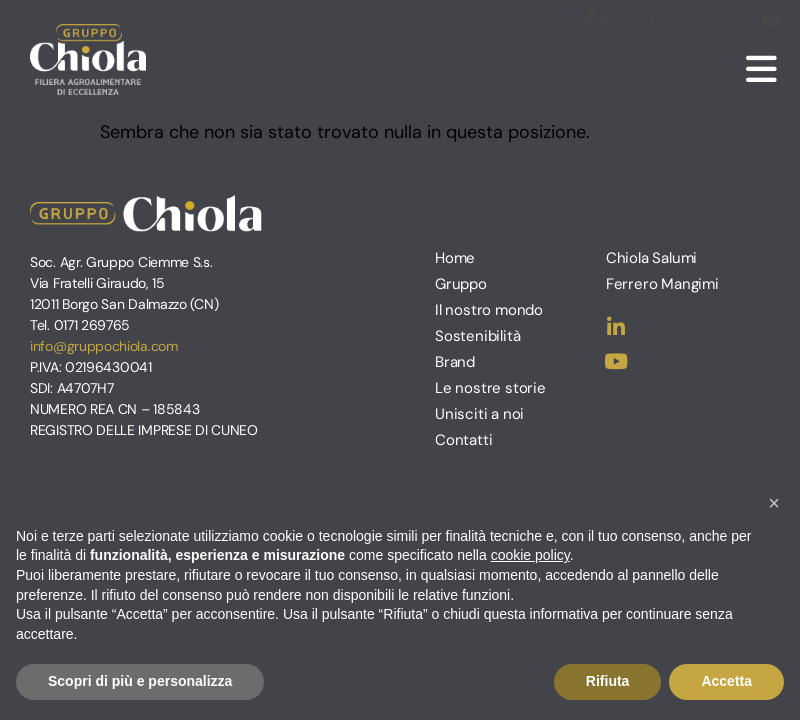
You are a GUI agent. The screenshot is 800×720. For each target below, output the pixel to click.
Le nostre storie (490, 388)
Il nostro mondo (489, 310)
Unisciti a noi (479, 414)
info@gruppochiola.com (104, 346)
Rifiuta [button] (608, 681)
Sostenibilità (477, 336)
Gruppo (461, 284)
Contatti (463, 440)
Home (455, 258)
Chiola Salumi (651, 258)
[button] (774, 503)
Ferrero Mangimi (662, 284)
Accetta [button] (726, 681)
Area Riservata (664, 21)
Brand (455, 362)
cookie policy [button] (530, 555)
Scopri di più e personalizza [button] (140, 681)
